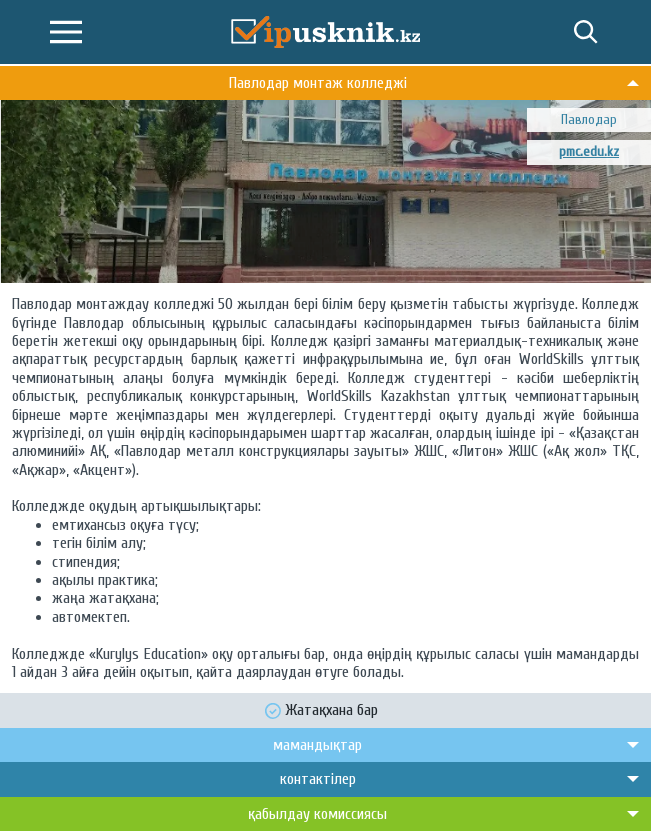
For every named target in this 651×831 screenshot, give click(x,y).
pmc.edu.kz (589, 151)
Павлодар (589, 119)
